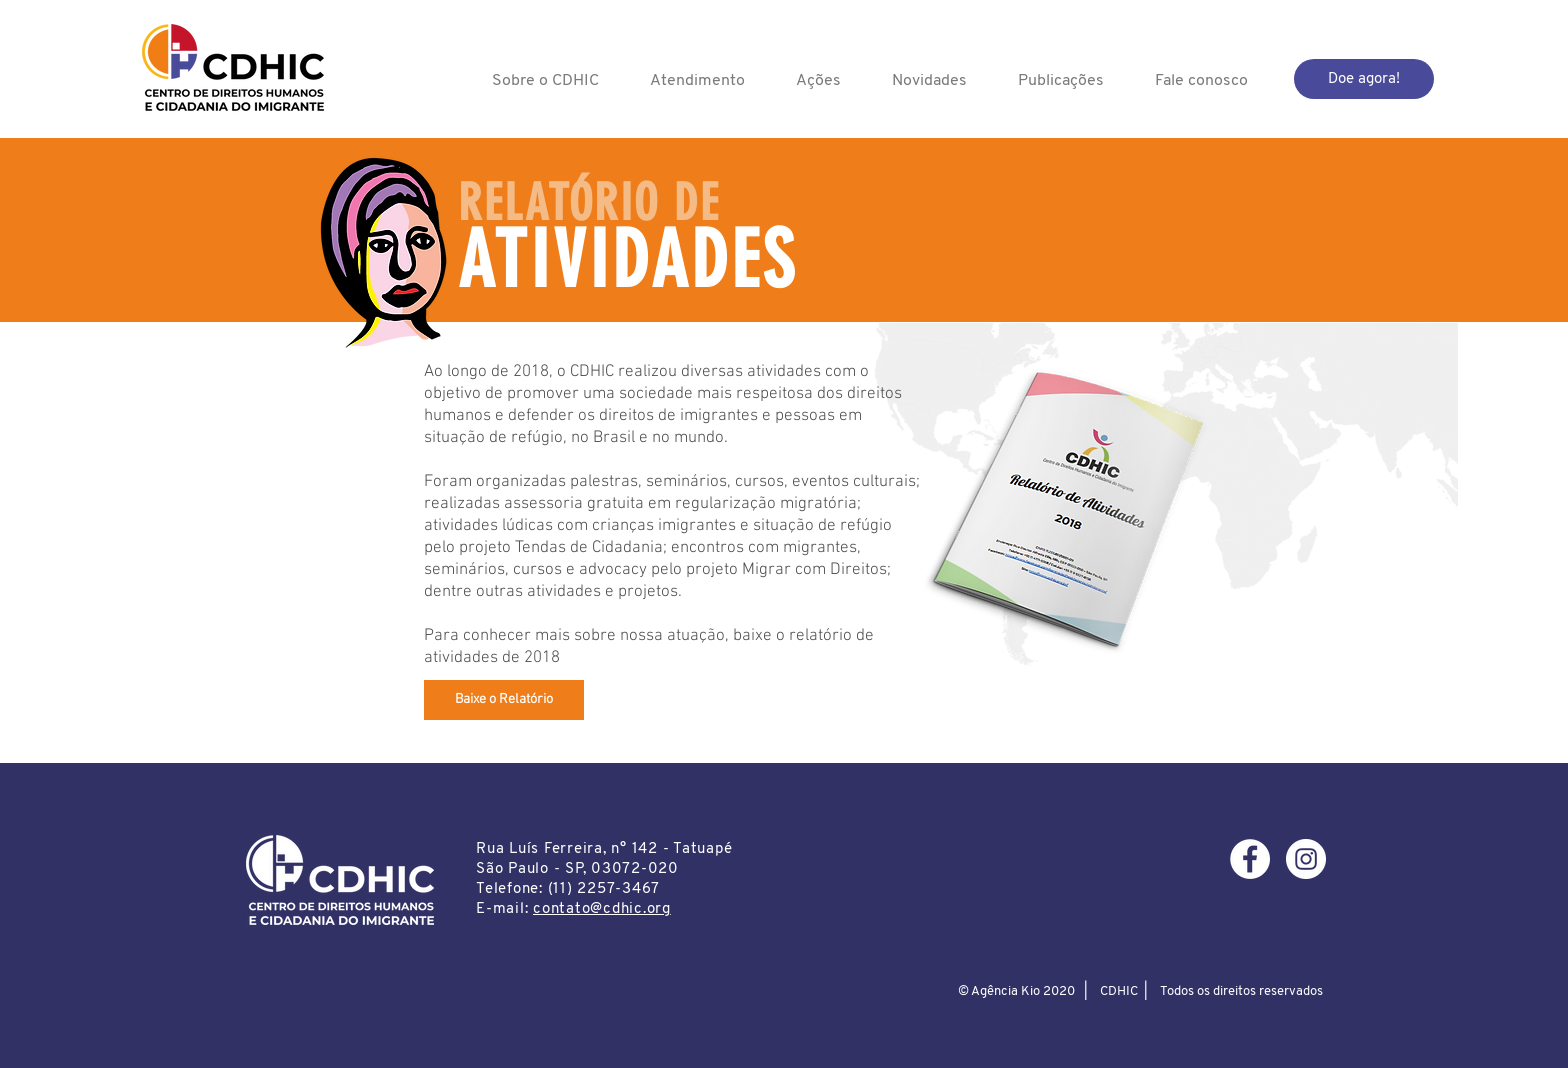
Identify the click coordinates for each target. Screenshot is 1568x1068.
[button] (545, 81)
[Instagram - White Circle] (1306, 859)
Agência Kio (1005, 991)
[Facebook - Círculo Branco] (1250, 859)
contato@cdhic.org (602, 909)
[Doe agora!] (1364, 79)
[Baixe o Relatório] (504, 700)
